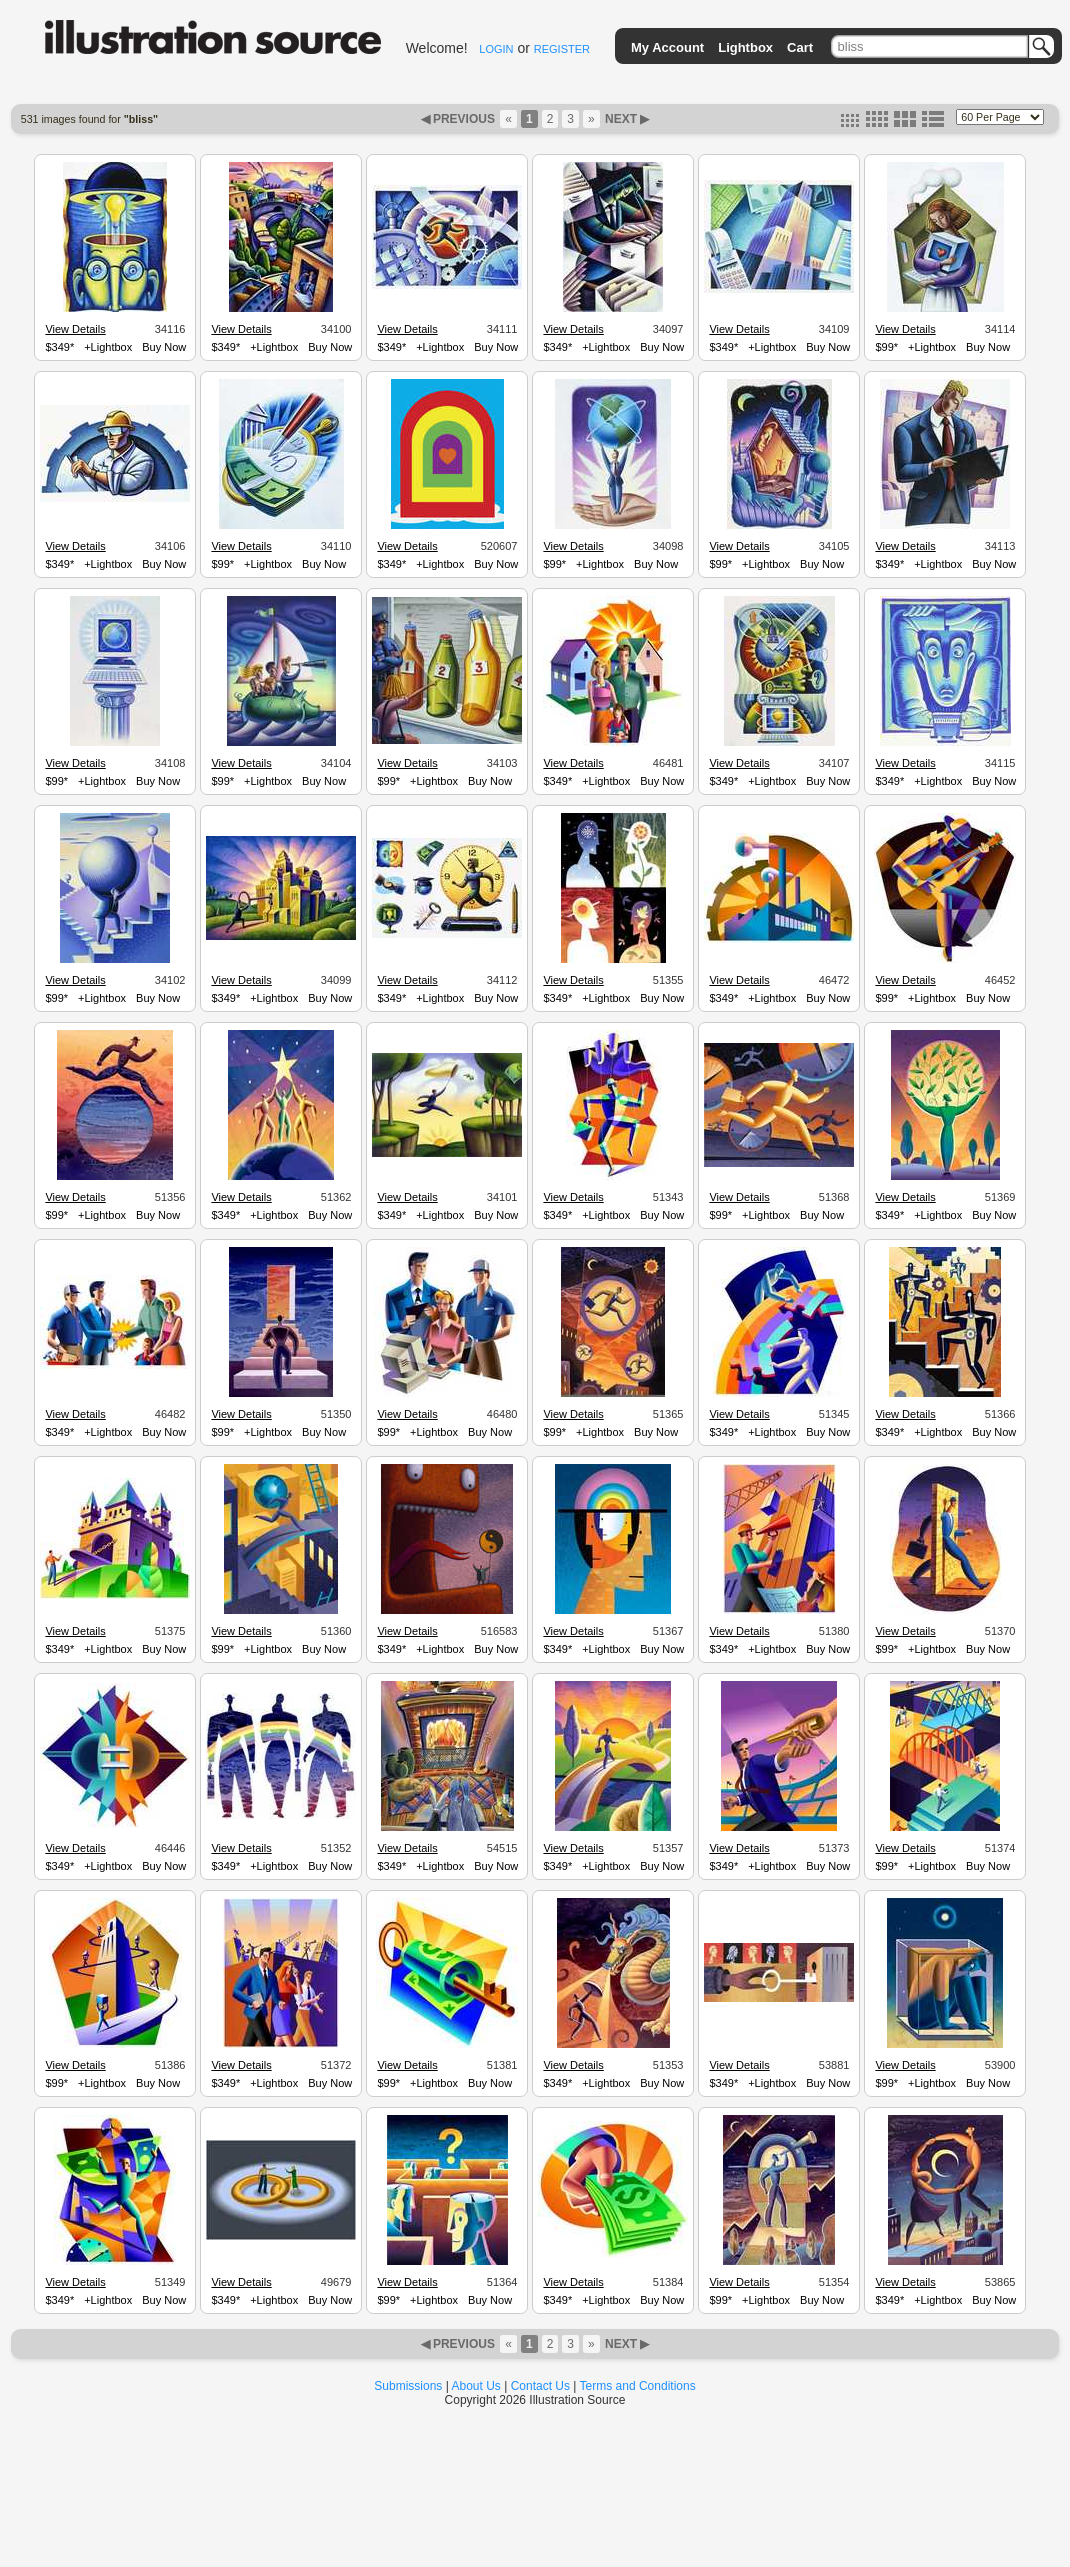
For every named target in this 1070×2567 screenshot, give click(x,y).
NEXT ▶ (626, 119)
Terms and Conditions (638, 2386)
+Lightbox (108, 347)
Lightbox (745, 47)
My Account (667, 47)
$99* (886, 347)
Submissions (408, 2386)
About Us (476, 2386)
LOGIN (496, 49)
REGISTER (562, 49)
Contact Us (540, 2386)
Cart (800, 47)
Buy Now (164, 347)
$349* (59, 347)
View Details (75, 329)
